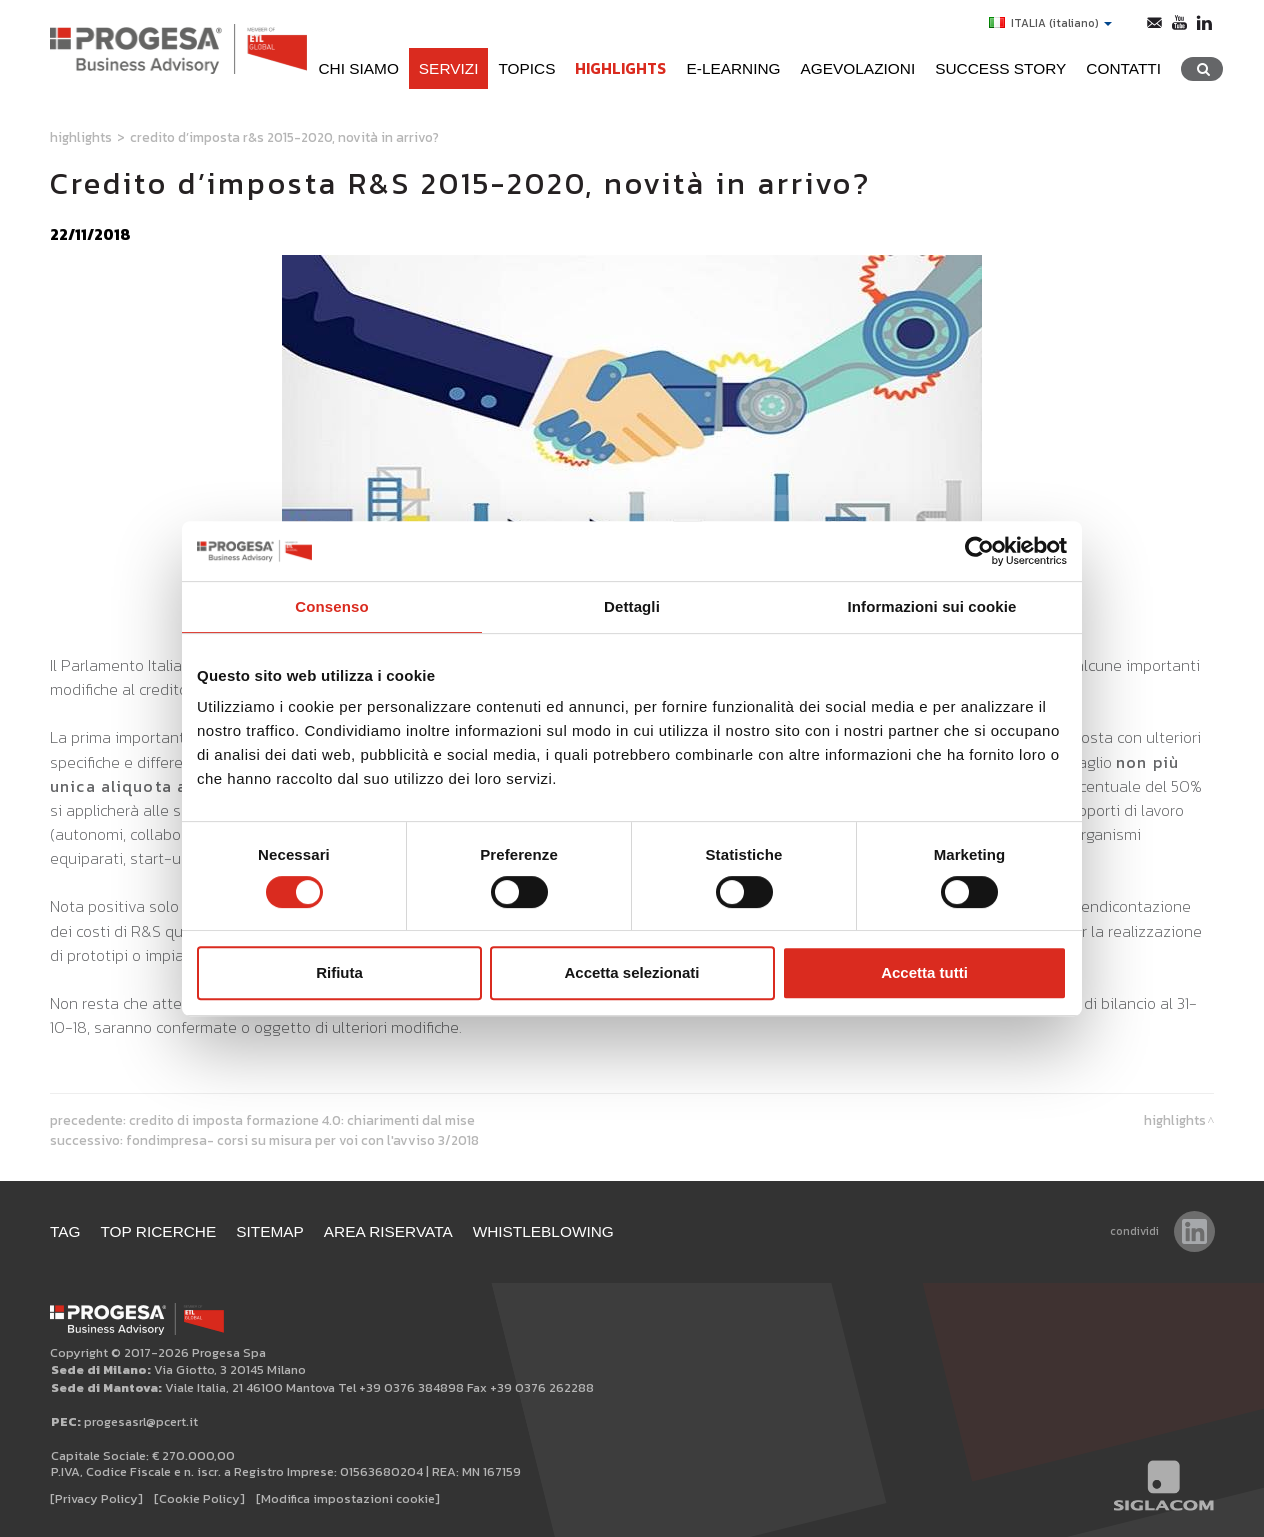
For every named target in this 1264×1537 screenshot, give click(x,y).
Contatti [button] (1123, 68)
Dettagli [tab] (632, 606)
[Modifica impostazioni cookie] (348, 1498)
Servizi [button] (449, 68)
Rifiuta (339, 972)
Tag (65, 1231)
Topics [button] (526, 68)
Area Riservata (388, 1231)
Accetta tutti (924, 972)
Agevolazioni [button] (858, 68)
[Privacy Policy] (96, 1498)
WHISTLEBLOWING (543, 1231)
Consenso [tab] (331, 606)
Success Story (1000, 68)
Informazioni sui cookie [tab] (932, 606)
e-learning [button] (733, 68)
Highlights (620, 68)
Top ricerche (159, 1231)
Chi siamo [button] (358, 68)
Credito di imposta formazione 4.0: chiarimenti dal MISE (302, 1120)
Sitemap (270, 1231)
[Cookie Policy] (199, 1498)
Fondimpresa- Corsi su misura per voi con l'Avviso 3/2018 (302, 1140)
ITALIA (1050, 23)
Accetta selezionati (631, 972)
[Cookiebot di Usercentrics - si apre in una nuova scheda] (979, 551)
